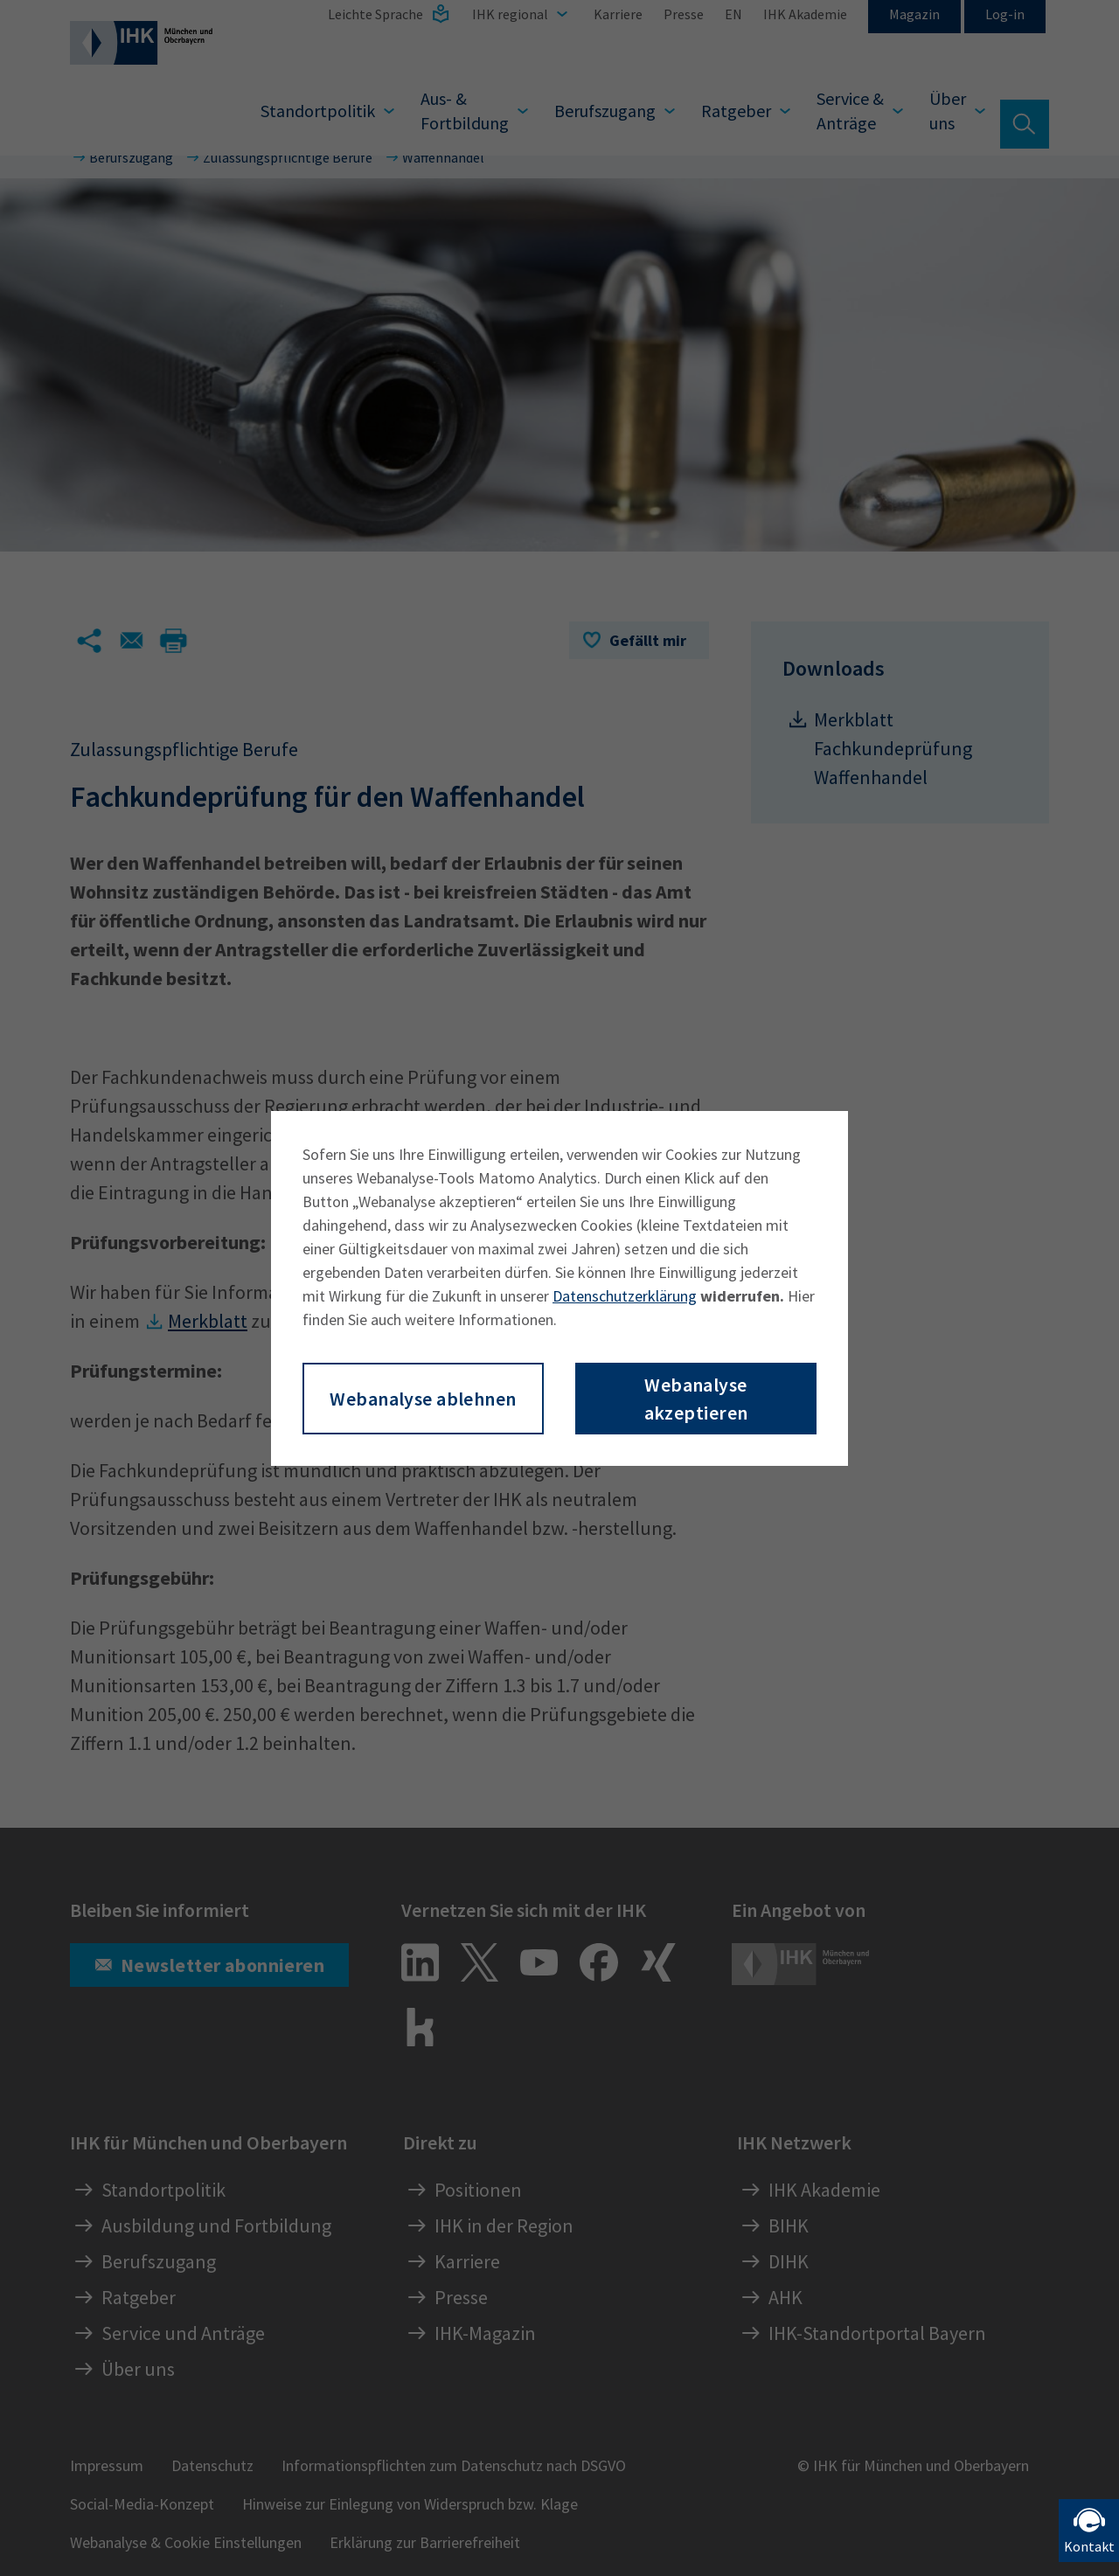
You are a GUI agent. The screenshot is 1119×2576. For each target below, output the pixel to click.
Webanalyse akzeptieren (696, 1398)
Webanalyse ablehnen (423, 1398)
